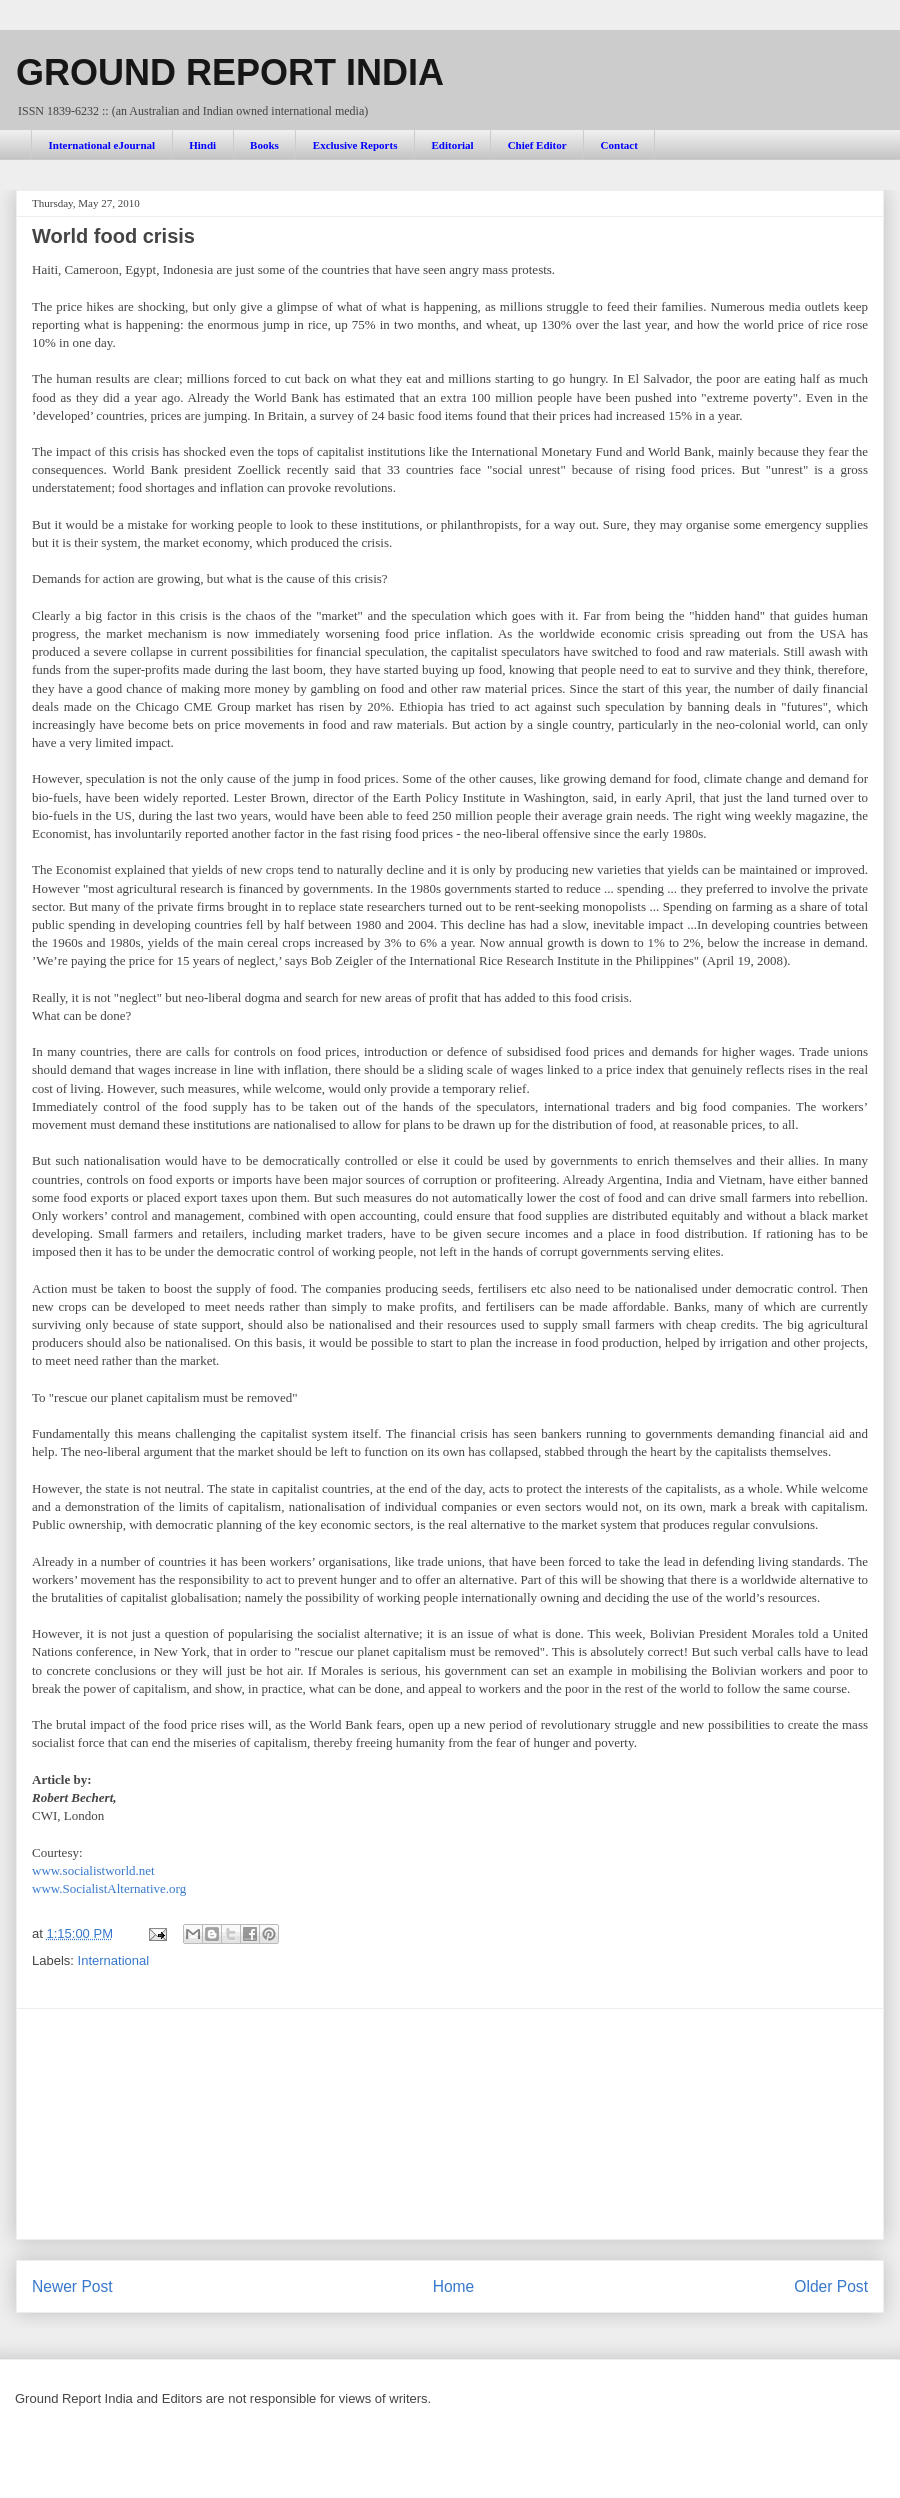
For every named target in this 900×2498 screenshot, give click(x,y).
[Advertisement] (450, 2124)
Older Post (831, 2286)
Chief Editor (537, 145)
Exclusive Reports (355, 145)
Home (454, 2286)
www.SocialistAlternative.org (109, 1888)
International (114, 1960)
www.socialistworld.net (93, 1870)
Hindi (202, 145)
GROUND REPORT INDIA (230, 72)
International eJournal (102, 145)
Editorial (452, 145)
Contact (619, 145)
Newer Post (72, 2286)
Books (264, 145)
